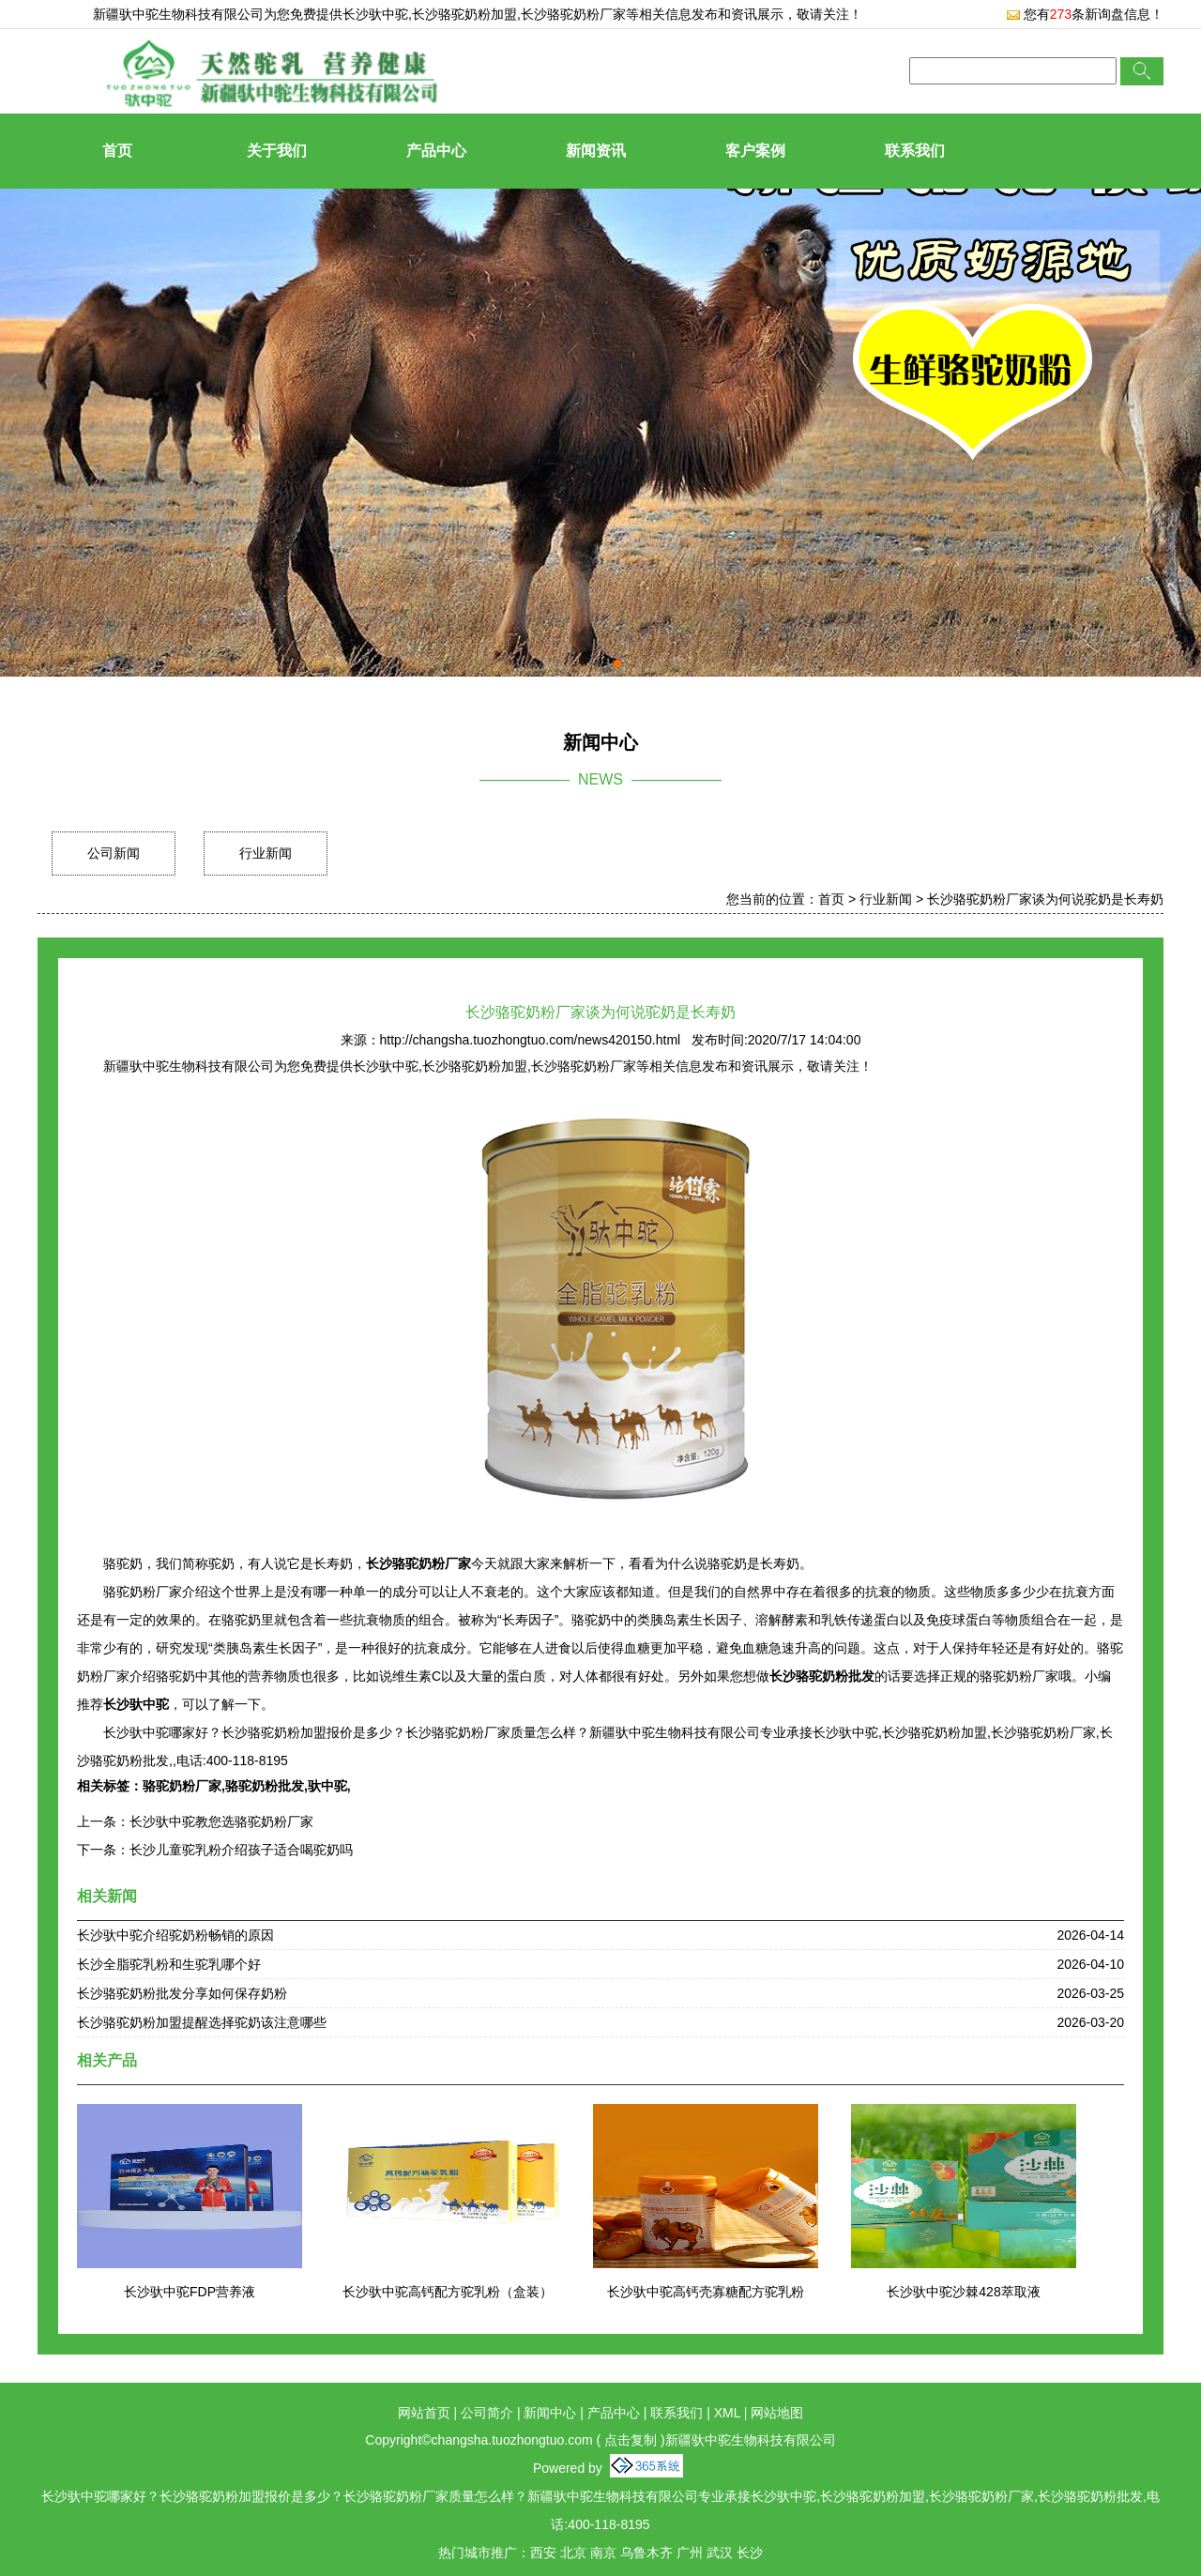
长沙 (750, 2552)
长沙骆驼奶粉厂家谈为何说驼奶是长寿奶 (1045, 899)
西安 (543, 2552)
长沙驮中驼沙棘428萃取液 (963, 2291)
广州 (690, 2552)
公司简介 (487, 2412)
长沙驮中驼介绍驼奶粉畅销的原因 (175, 1935)
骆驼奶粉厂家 (182, 1785)
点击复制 (630, 2439)
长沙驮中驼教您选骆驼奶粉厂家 (221, 1821)
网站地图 (777, 2412)
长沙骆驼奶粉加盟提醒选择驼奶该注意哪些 (202, 2022)
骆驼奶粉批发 (264, 1785)
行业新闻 (265, 853)
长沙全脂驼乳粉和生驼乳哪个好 (169, 1964)
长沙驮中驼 (375, 14)
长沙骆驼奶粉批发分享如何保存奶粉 (182, 1993)
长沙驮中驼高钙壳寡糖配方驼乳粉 (705, 2291)
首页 (117, 151)
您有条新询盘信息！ (1084, 14)
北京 (573, 2552)
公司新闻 (113, 853)
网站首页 (424, 2412)
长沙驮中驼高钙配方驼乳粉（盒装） (447, 2291)
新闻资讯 (596, 151)
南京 (603, 2552)
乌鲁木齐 (646, 2552)
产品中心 (436, 151)
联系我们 (915, 151)
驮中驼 (327, 1785)
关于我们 (277, 151)
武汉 (720, 2552)
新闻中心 (550, 2412)
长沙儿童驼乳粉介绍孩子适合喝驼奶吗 (241, 1849)
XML (727, 2412)
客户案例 (755, 151)
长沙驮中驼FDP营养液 (189, 2291)
